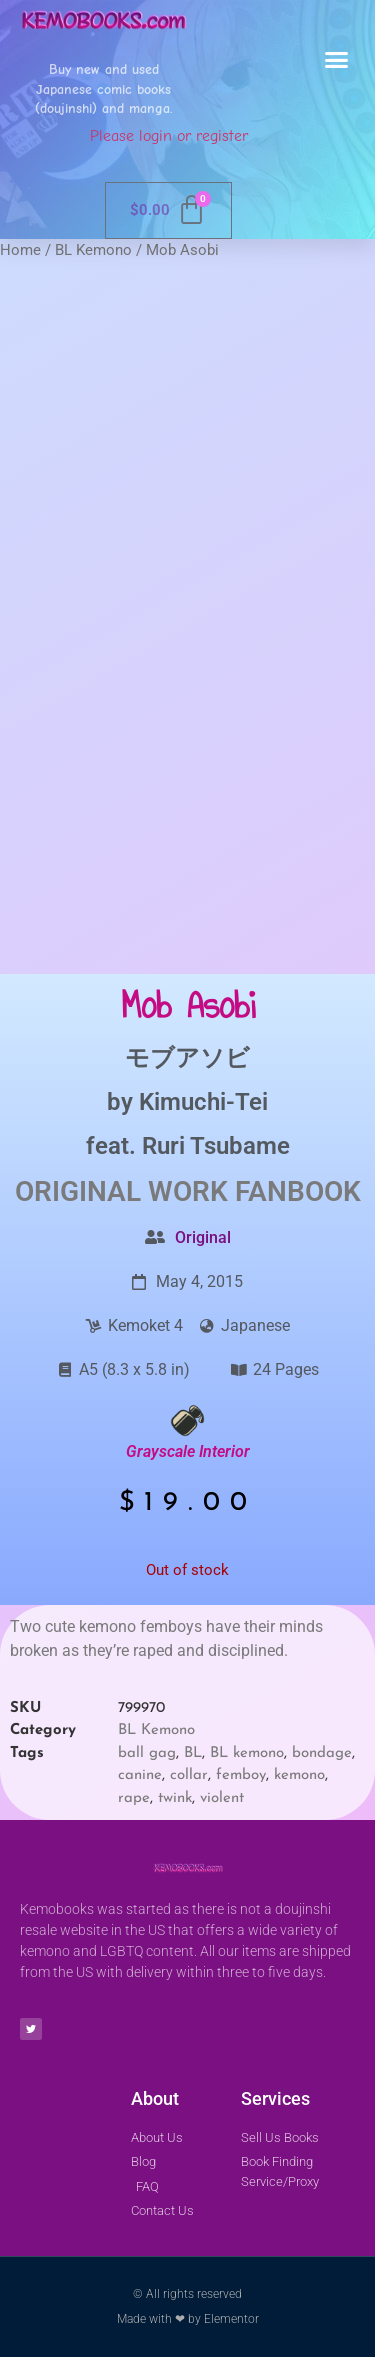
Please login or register (169, 136)
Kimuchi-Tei (203, 1102)
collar (189, 1775)
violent (222, 1798)
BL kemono (247, 1753)
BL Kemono (93, 250)
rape (134, 1798)
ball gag (147, 1753)
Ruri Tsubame (216, 1146)
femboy (241, 1775)
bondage (322, 1753)
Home (20, 250)
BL (193, 1753)
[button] (337, 60)
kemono (299, 1775)
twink (175, 1798)
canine (140, 1775)
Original (203, 1237)
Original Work (121, 1191)
